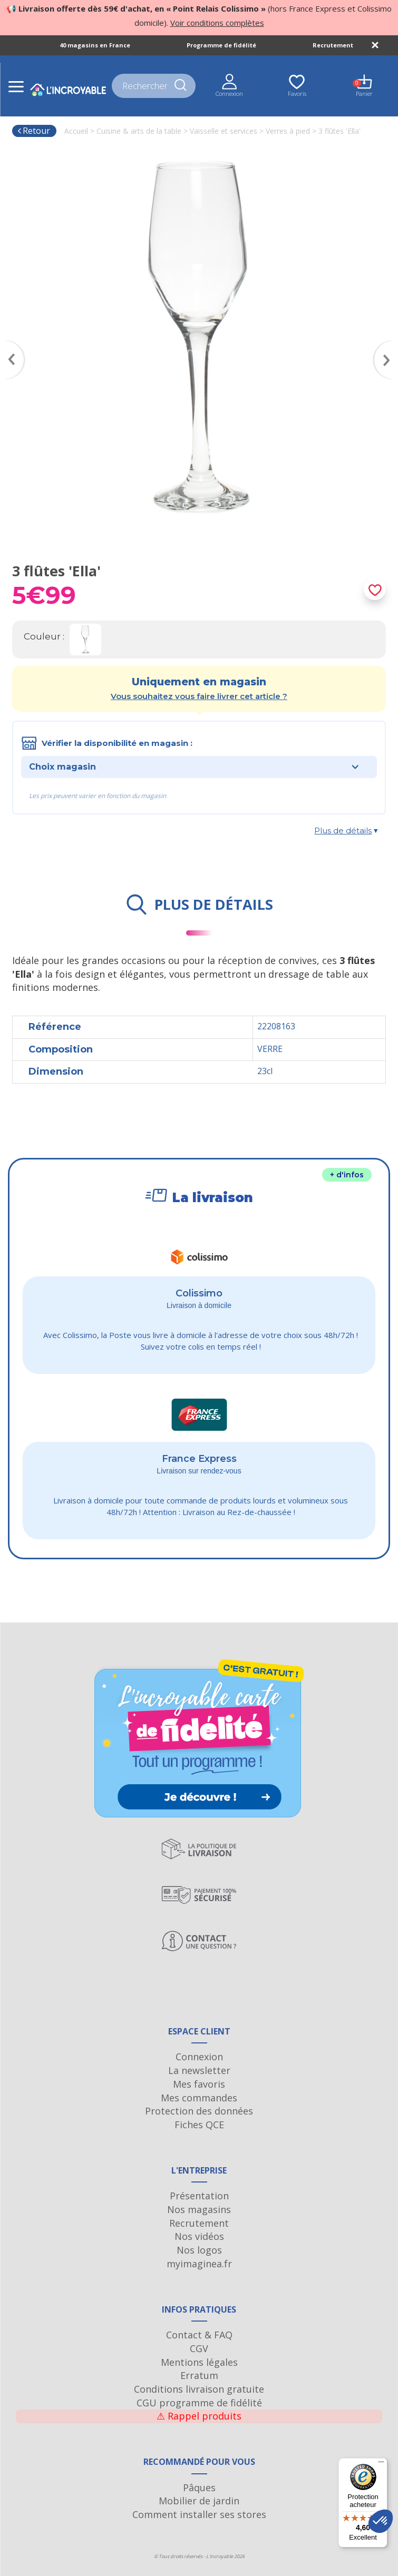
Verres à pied (288, 131)
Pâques (199, 2487)
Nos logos (199, 2250)
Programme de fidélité (221, 45)
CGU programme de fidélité (199, 2402)
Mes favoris (199, 2084)
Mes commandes (199, 2097)
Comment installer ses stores (199, 2514)
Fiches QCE (199, 2124)
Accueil (76, 131)
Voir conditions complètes (217, 22)
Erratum (199, 2375)
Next (388, 344)
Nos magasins (199, 2209)
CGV (199, 2348)
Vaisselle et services (223, 131)
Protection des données (199, 2111)
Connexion (199, 2056)
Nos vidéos (199, 2236)
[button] (380, 2521)
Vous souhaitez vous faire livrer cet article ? (199, 696)
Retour (33, 130)
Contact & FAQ (199, 2334)
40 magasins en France (95, 45)
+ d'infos (347, 1174)
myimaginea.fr (199, 2263)
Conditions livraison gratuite (199, 2389)
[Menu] (381, 2464)
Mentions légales (199, 2362)
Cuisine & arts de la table (138, 131)
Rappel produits (199, 2416)
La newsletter (199, 2070)
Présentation (199, 2195)
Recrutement (333, 45)
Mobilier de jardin (199, 2500)
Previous (9, 344)
